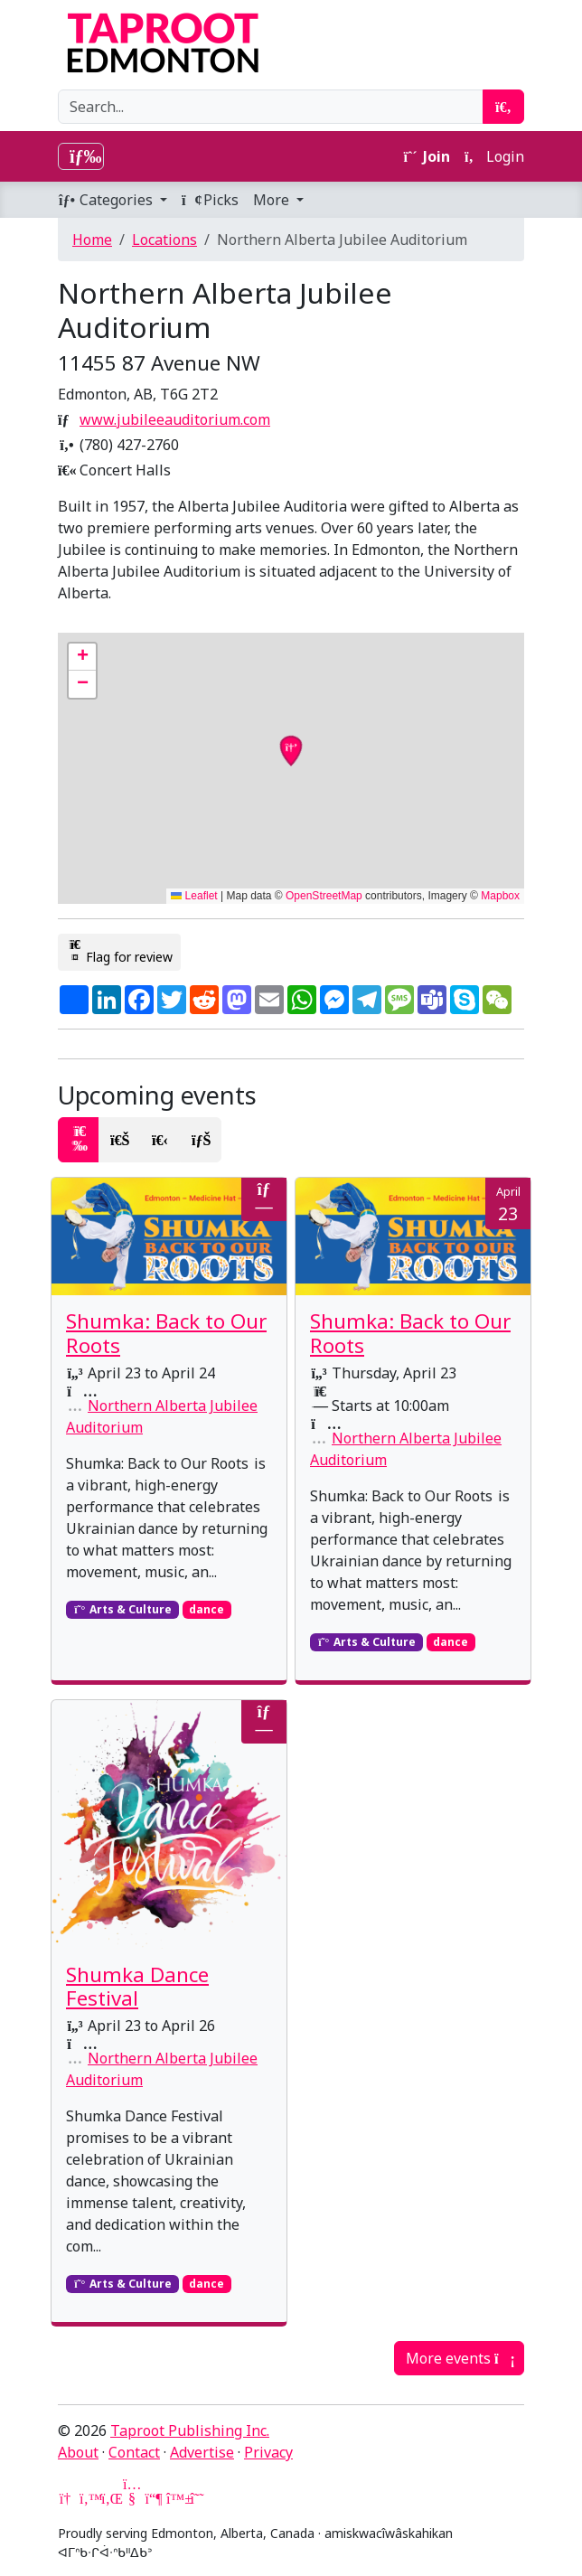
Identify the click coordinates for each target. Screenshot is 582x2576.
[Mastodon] (154, 2498)
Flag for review (119, 951)
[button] (82, 657)
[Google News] (67, 2498)
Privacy (268, 2452)
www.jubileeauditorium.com (175, 419)
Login (494, 156)
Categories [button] (107, 200)
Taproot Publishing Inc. (189, 2430)
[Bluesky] (175, 2498)
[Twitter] (89, 2498)
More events (459, 2358)
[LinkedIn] (110, 2498)
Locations (164, 239)
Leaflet (194, 895)
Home (92, 239)
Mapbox (500, 895)
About (78, 2452)
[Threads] (197, 2498)
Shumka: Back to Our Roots (166, 1333)
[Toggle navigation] (81, 156)
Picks (210, 200)
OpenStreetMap (324, 895)
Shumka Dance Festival (137, 1986)
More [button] (273, 200)
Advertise (202, 2452)
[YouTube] (132, 2498)
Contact (134, 2452)
